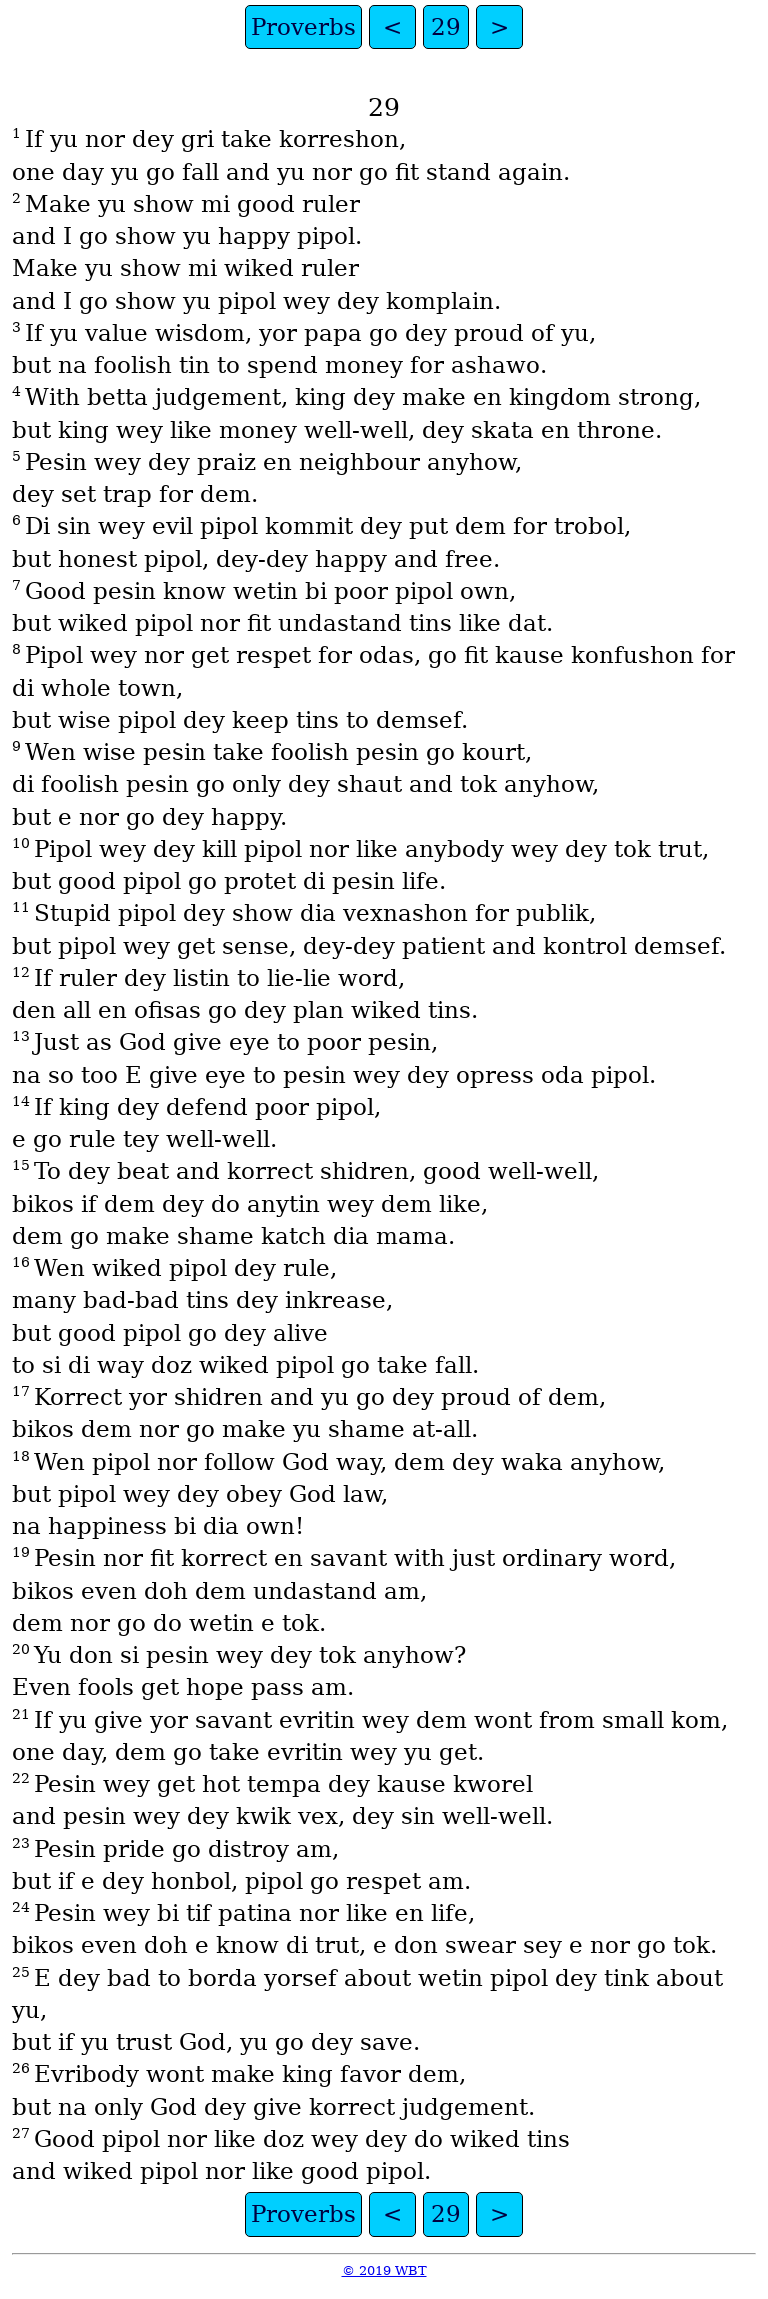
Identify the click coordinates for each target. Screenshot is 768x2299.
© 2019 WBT (384, 2270)
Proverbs (303, 27)
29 (446, 27)
